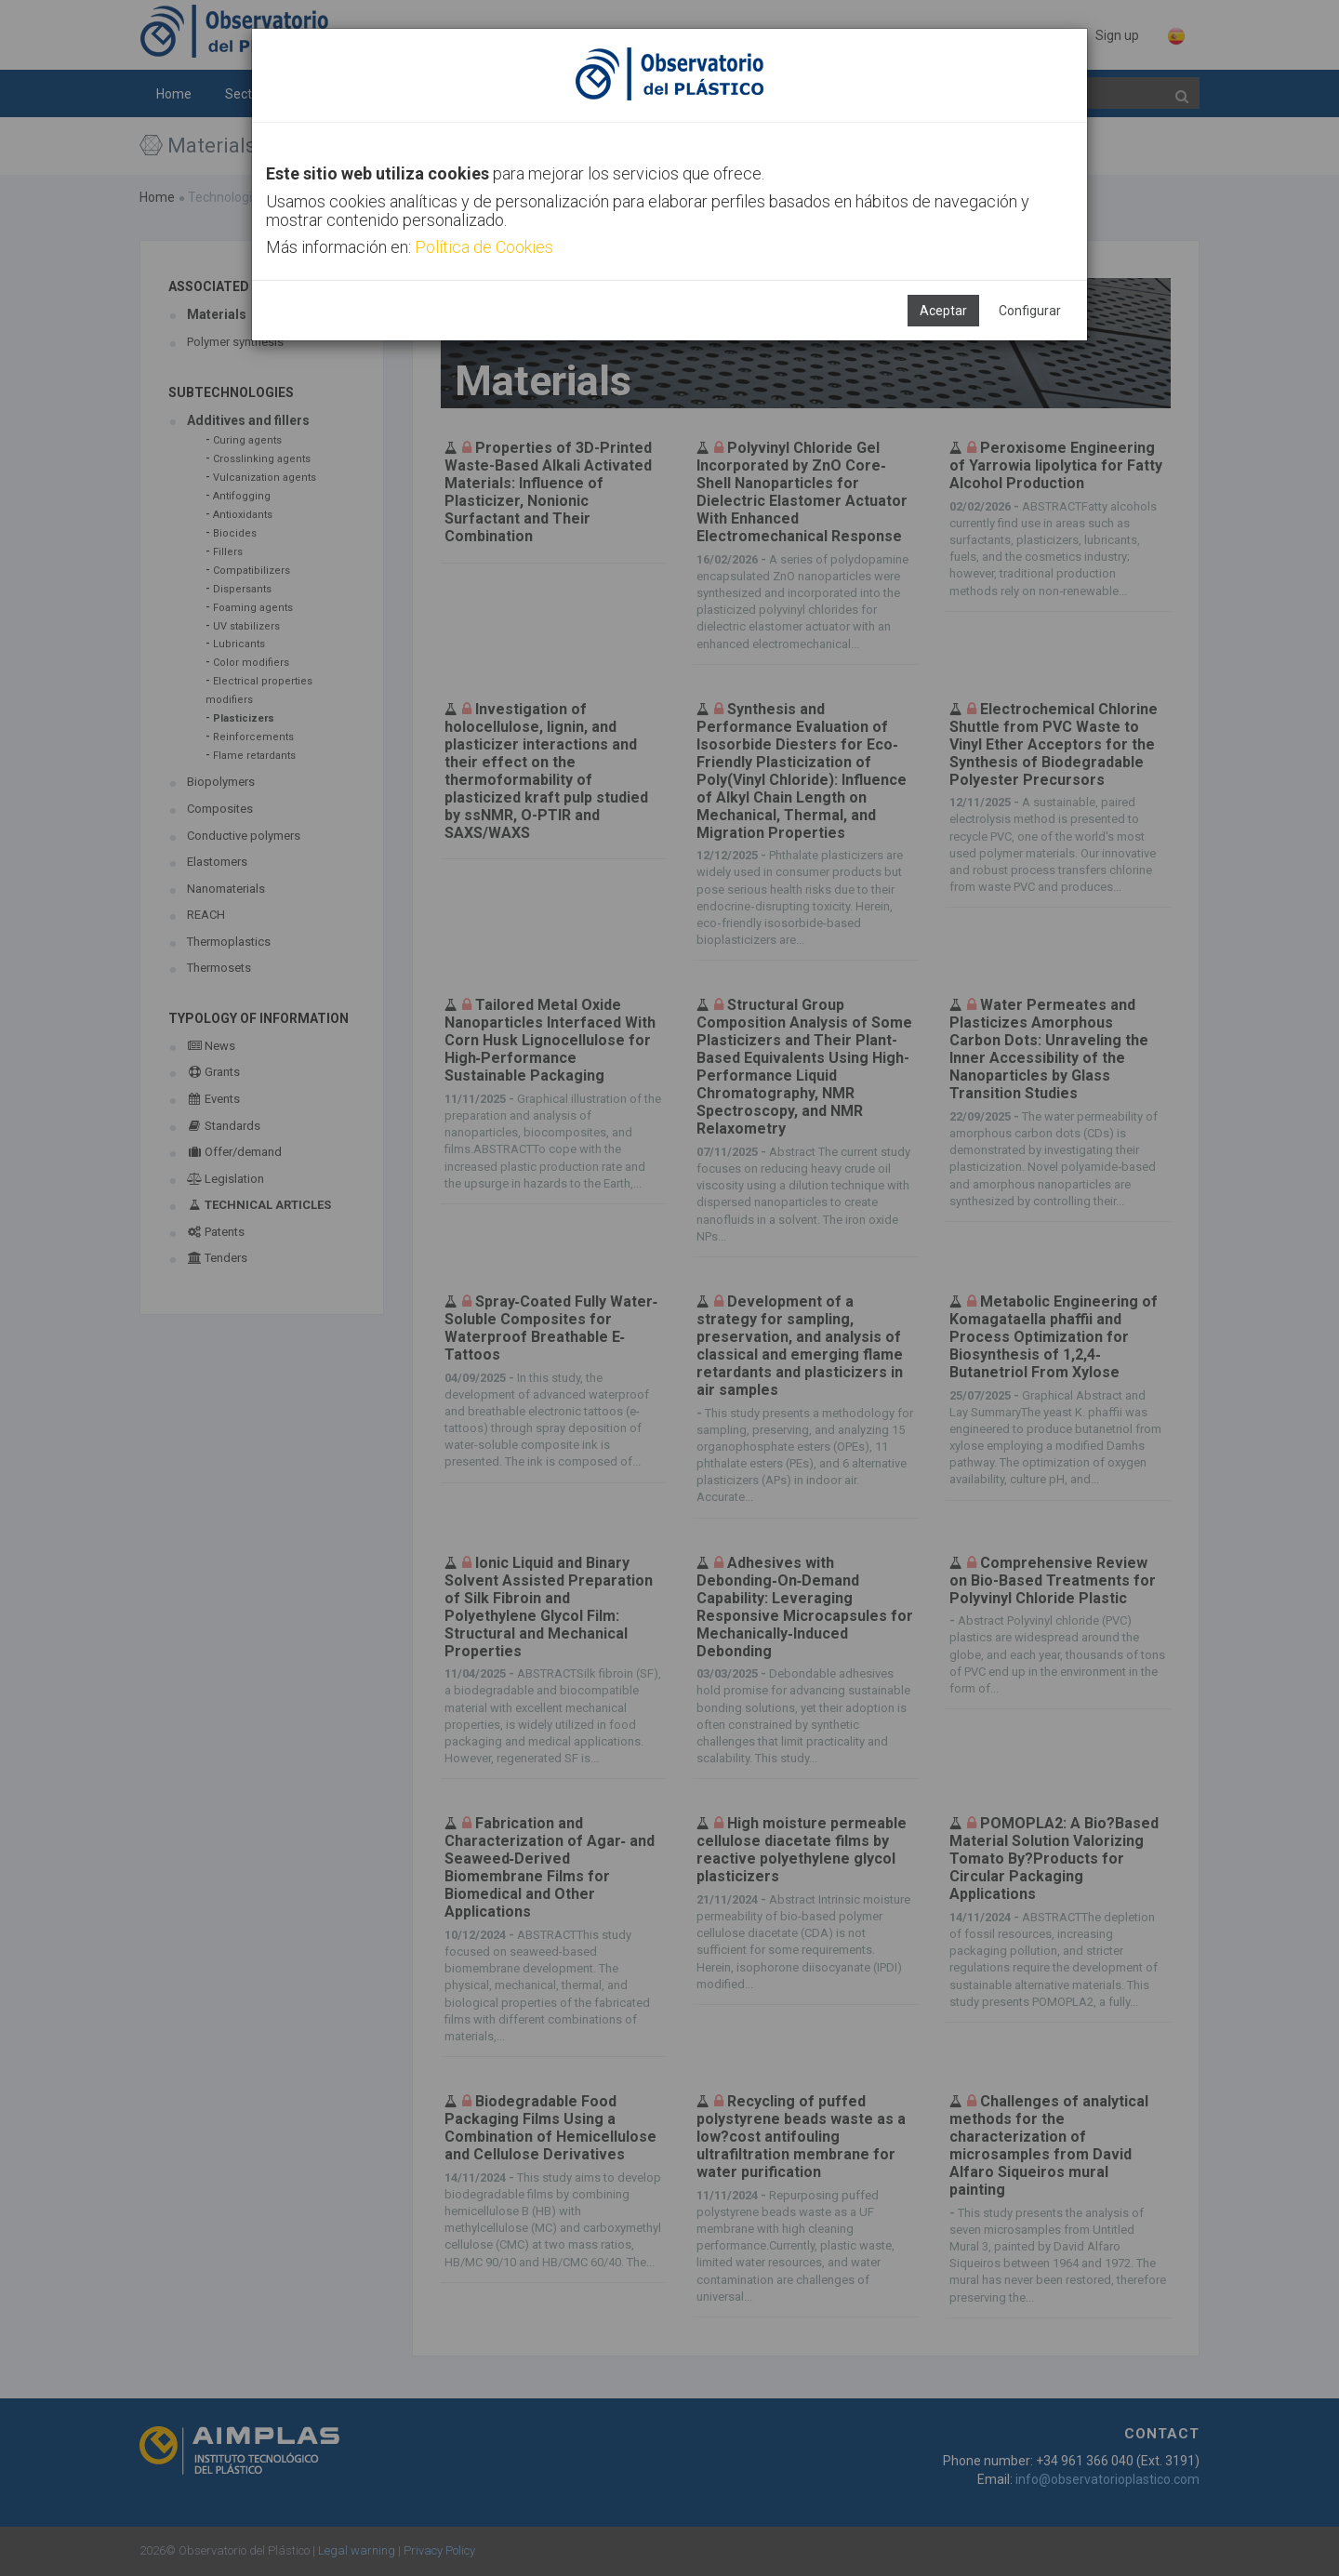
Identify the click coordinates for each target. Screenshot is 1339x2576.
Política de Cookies (484, 247)
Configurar (1030, 310)
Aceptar (943, 310)
